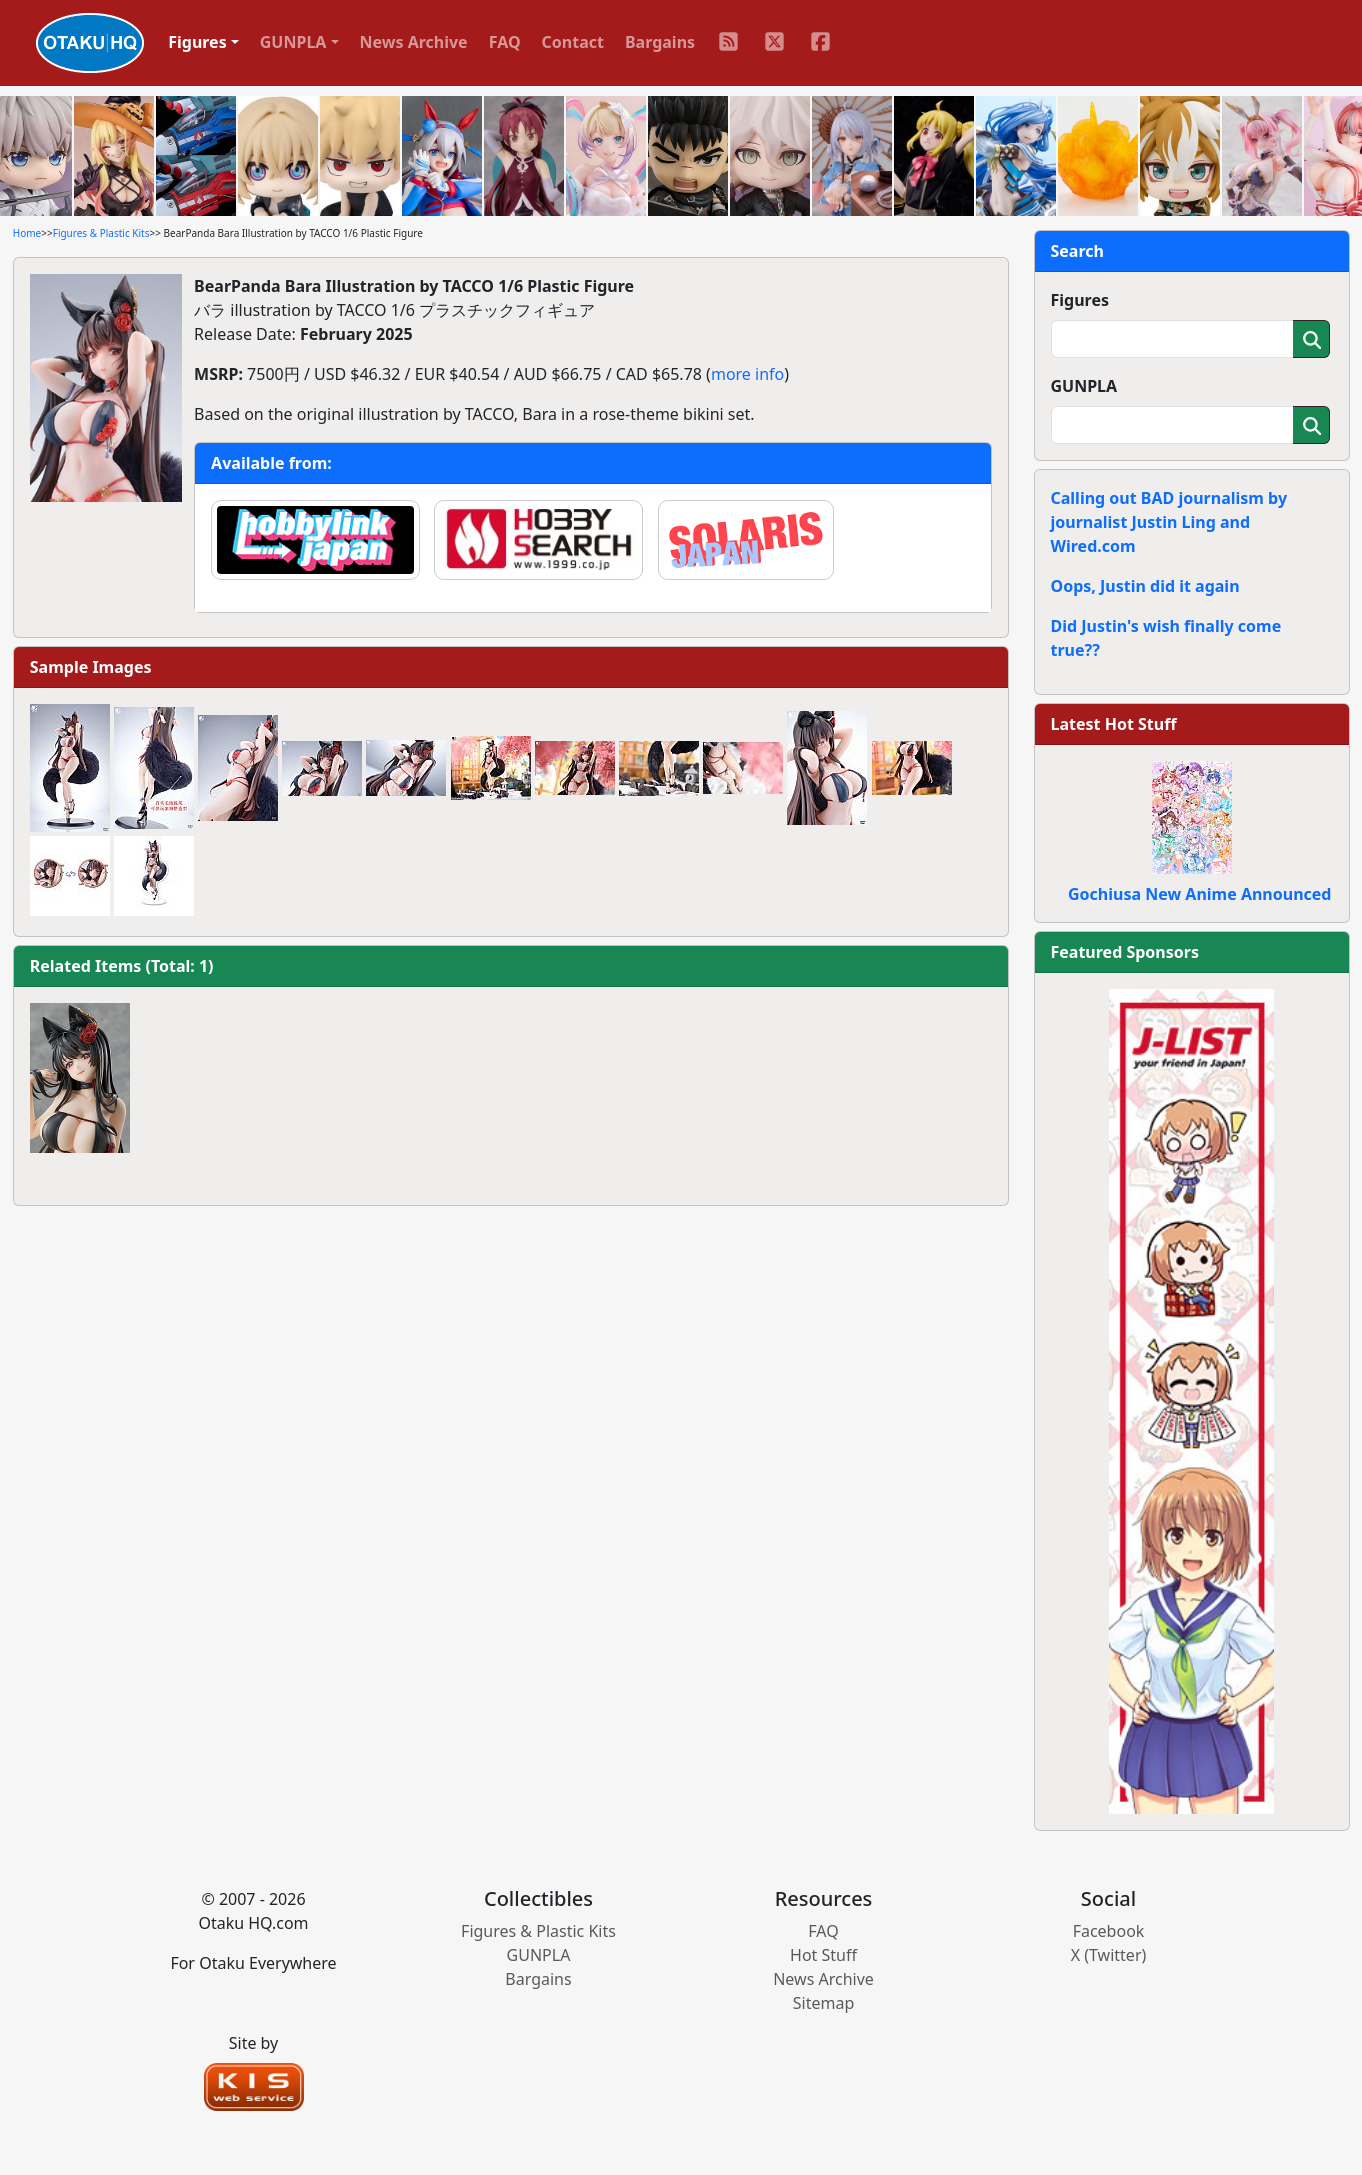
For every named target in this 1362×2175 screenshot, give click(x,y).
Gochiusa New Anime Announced (1199, 894)
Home (27, 233)
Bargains (660, 42)
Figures (1080, 300)
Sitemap (824, 2003)
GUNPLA (1084, 386)
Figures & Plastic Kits (101, 233)
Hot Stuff (823, 1955)
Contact (573, 42)
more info (747, 374)
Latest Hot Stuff (1114, 724)
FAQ (505, 42)
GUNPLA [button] (293, 42)
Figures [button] (197, 42)
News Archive (414, 42)
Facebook (1109, 1931)
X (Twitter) (1109, 1955)
